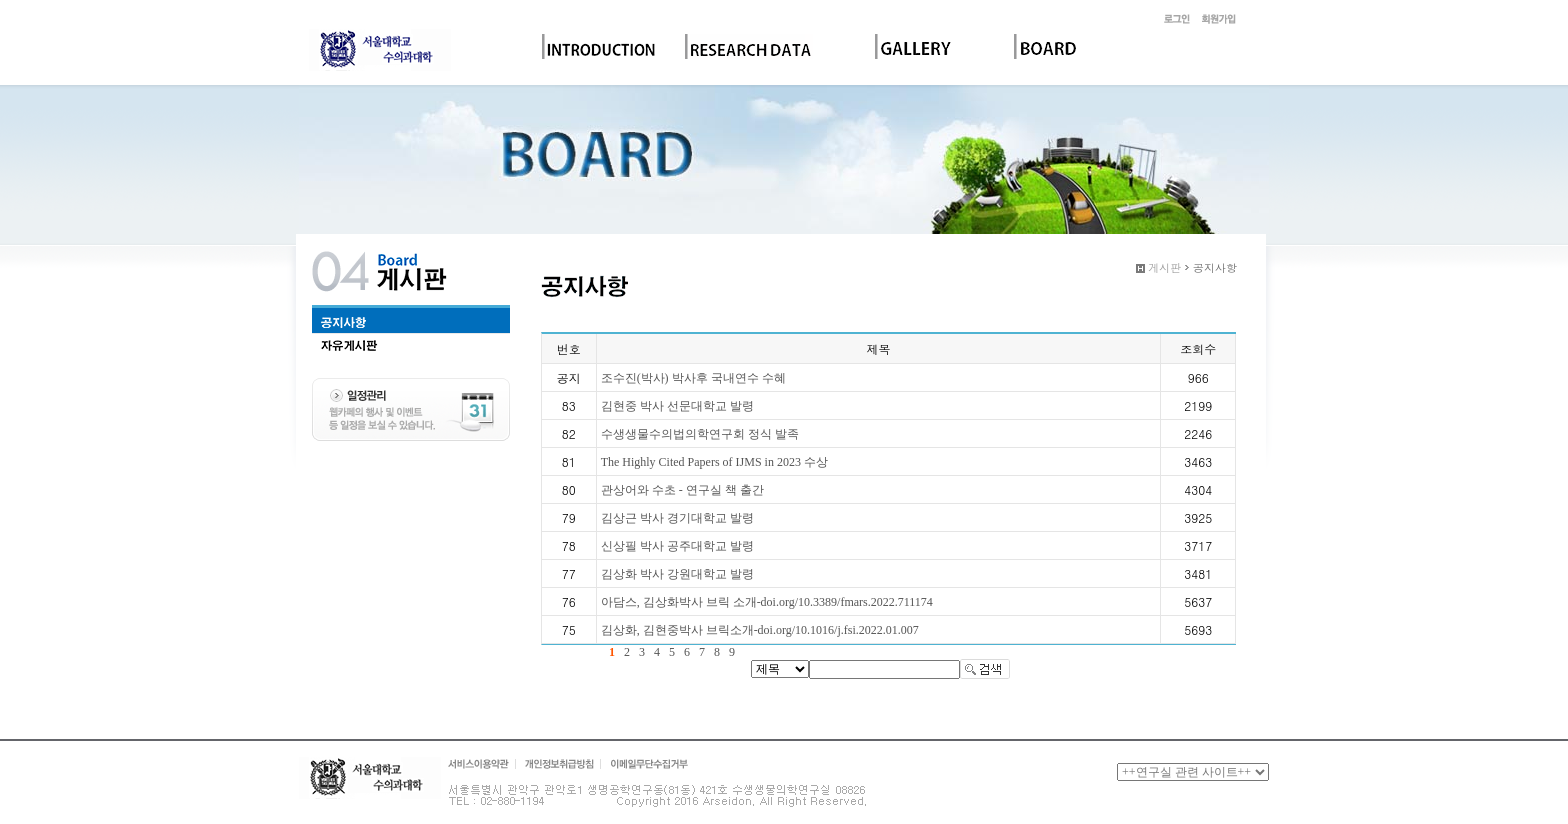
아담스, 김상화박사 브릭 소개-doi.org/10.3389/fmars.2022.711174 (767, 602)
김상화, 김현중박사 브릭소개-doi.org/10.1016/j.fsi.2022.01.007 (760, 630)
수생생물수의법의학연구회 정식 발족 (700, 434)
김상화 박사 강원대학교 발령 (677, 574)
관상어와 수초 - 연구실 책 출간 (682, 490)
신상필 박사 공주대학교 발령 (677, 546)
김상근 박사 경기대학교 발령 (677, 518)
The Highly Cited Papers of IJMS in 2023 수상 (714, 462)
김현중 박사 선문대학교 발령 (677, 406)
